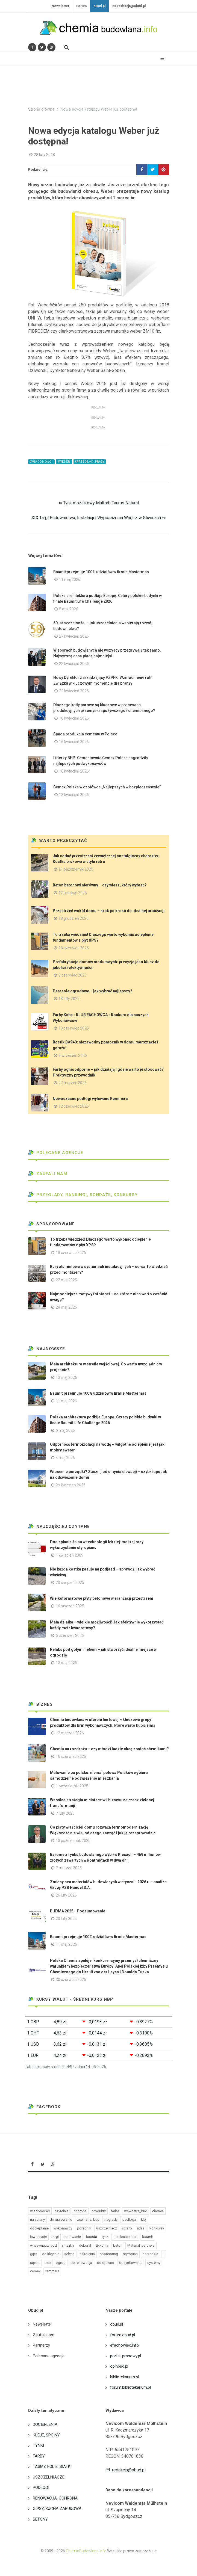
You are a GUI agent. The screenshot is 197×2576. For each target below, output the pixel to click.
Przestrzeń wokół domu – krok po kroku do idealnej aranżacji (108, 911)
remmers (52, 2271)
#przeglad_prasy (89, 461)
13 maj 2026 (66, 1377)
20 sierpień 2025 (70, 1582)
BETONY (40, 2519)
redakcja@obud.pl (129, 6)
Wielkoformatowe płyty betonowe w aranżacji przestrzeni (101, 1598)
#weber (64, 461)
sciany (127, 2228)
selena (69, 2254)
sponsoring (109, 2254)
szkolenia (87, 2254)
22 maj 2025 (66, 1280)
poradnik (84, 2228)
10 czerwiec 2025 (73, 1028)
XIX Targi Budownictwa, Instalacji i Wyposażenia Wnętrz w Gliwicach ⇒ (98, 517)
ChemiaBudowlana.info (86, 2551)
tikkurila (102, 2245)
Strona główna (41, 109)
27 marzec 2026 (72, 1083)
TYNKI (38, 2445)
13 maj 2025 (66, 1663)
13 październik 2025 (73, 1840)
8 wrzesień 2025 (72, 1055)
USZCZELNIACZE (48, 2477)
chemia (158, 2211)
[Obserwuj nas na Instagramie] (51, 47)
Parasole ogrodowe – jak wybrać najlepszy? (92, 991)
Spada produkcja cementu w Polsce (85, 734)
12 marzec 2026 (70, 1733)
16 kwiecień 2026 (74, 718)
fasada (91, 2237)
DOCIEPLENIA (45, 2424)
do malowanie (61, 2219)
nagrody (110, 2219)
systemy (153, 2263)
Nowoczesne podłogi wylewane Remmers (90, 1098)
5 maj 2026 (68, 609)
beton (117, 2245)
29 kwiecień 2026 (71, 1485)
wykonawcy (63, 2228)
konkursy (156, 2228)
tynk (105, 2237)
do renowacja (81, 2263)
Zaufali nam (47, 1173)
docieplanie (39, 2228)
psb (48, 2263)
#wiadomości (41, 461)
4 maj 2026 (65, 1458)
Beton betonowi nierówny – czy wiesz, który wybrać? (100, 885)
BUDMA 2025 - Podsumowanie (77, 1911)
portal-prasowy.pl (125, 2355)
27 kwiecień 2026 (74, 636)
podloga (129, 2219)
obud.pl (116, 2324)
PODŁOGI (41, 2487)
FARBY (39, 2456)
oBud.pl (99, 6)
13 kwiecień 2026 (74, 794)
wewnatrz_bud (135, 2211)
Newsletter (60, 6)
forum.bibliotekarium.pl (130, 2387)
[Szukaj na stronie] (66, 47)
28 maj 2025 (66, 1307)
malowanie (72, 2237)
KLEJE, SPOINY (46, 2435)
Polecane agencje (55, 1152)
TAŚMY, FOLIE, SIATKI (52, 2466)
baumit (147, 2237)
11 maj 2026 (69, 579)
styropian (130, 2254)
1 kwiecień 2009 (69, 1555)
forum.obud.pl (122, 2334)
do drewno (105, 2263)
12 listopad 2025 (72, 893)
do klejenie (50, 2254)
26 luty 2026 (66, 1895)
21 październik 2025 (75, 869)
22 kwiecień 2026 (74, 663)
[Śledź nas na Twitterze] (42, 47)
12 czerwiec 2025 (73, 1106)
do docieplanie (125, 2237)
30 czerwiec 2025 (71, 1979)
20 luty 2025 (66, 1919)
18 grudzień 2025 (73, 918)
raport (35, 2263)
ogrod (61, 2263)
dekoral (85, 2245)
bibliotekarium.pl (124, 2376)
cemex (35, 2271)
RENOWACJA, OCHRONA (55, 2498)
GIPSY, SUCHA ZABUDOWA (57, 2508)
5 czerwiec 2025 (72, 975)
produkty (99, 2211)
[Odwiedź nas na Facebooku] (32, 47)
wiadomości (40, 2211)
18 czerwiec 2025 (73, 948)
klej (143, 2219)
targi (55, 2237)
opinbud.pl (119, 2366)
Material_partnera (141, 2245)
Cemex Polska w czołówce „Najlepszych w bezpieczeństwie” (107, 787)
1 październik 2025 (72, 1786)
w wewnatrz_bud (43, 2245)
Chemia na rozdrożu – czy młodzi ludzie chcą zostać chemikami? (109, 1749)
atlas (141, 2228)
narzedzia (150, 2254)
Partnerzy (41, 2345)
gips (33, 2254)
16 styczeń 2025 (70, 1606)
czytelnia (62, 2211)
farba (115, 2211)
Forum (81, 6)
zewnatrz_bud (88, 2219)
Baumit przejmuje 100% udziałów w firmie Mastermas (101, 572)
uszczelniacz (106, 2228)
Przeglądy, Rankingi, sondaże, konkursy (83, 1194)
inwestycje (38, 2237)
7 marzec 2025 (69, 1868)
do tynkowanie (130, 2263)
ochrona (80, 2211)
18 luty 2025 (69, 998)
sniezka (68, 2245)
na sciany (37, 2219)
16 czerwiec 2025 (71, 1756)
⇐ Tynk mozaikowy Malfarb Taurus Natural (98, 502)
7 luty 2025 (65, 1813)
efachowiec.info (124, 2345)
